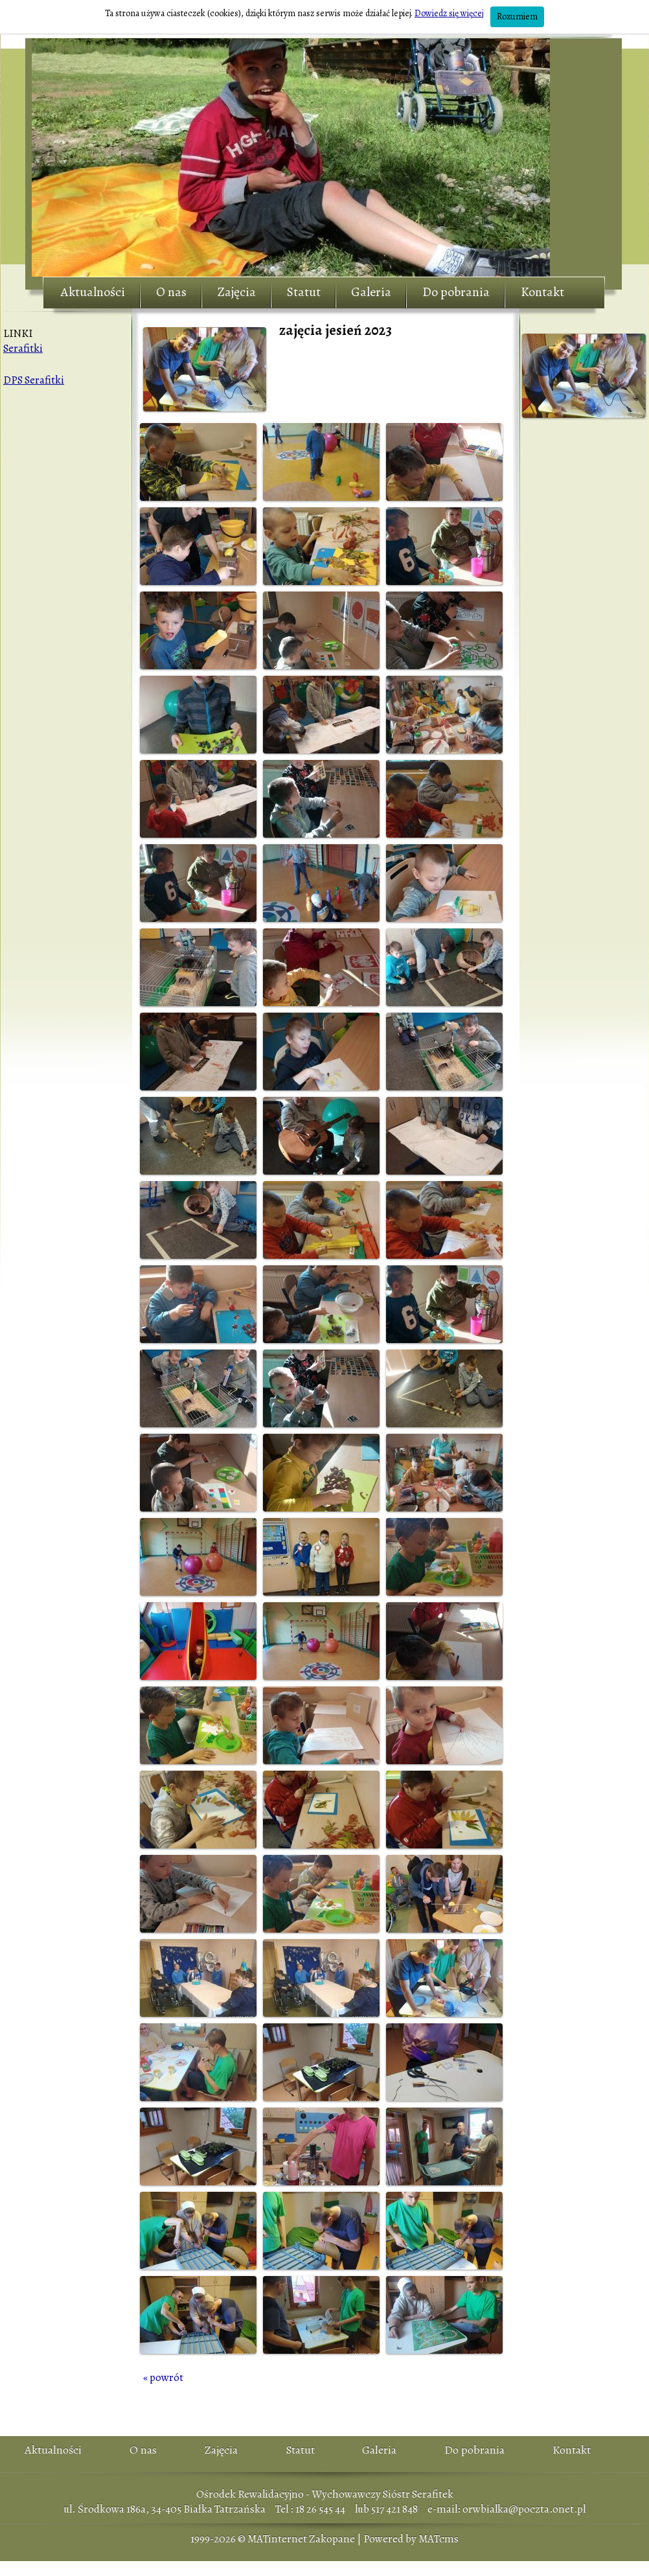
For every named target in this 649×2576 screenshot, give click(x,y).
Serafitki (23, 348)
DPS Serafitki (33, 380)
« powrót (163, 2377)
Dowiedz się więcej (449, 13)
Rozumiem (517, 16)
